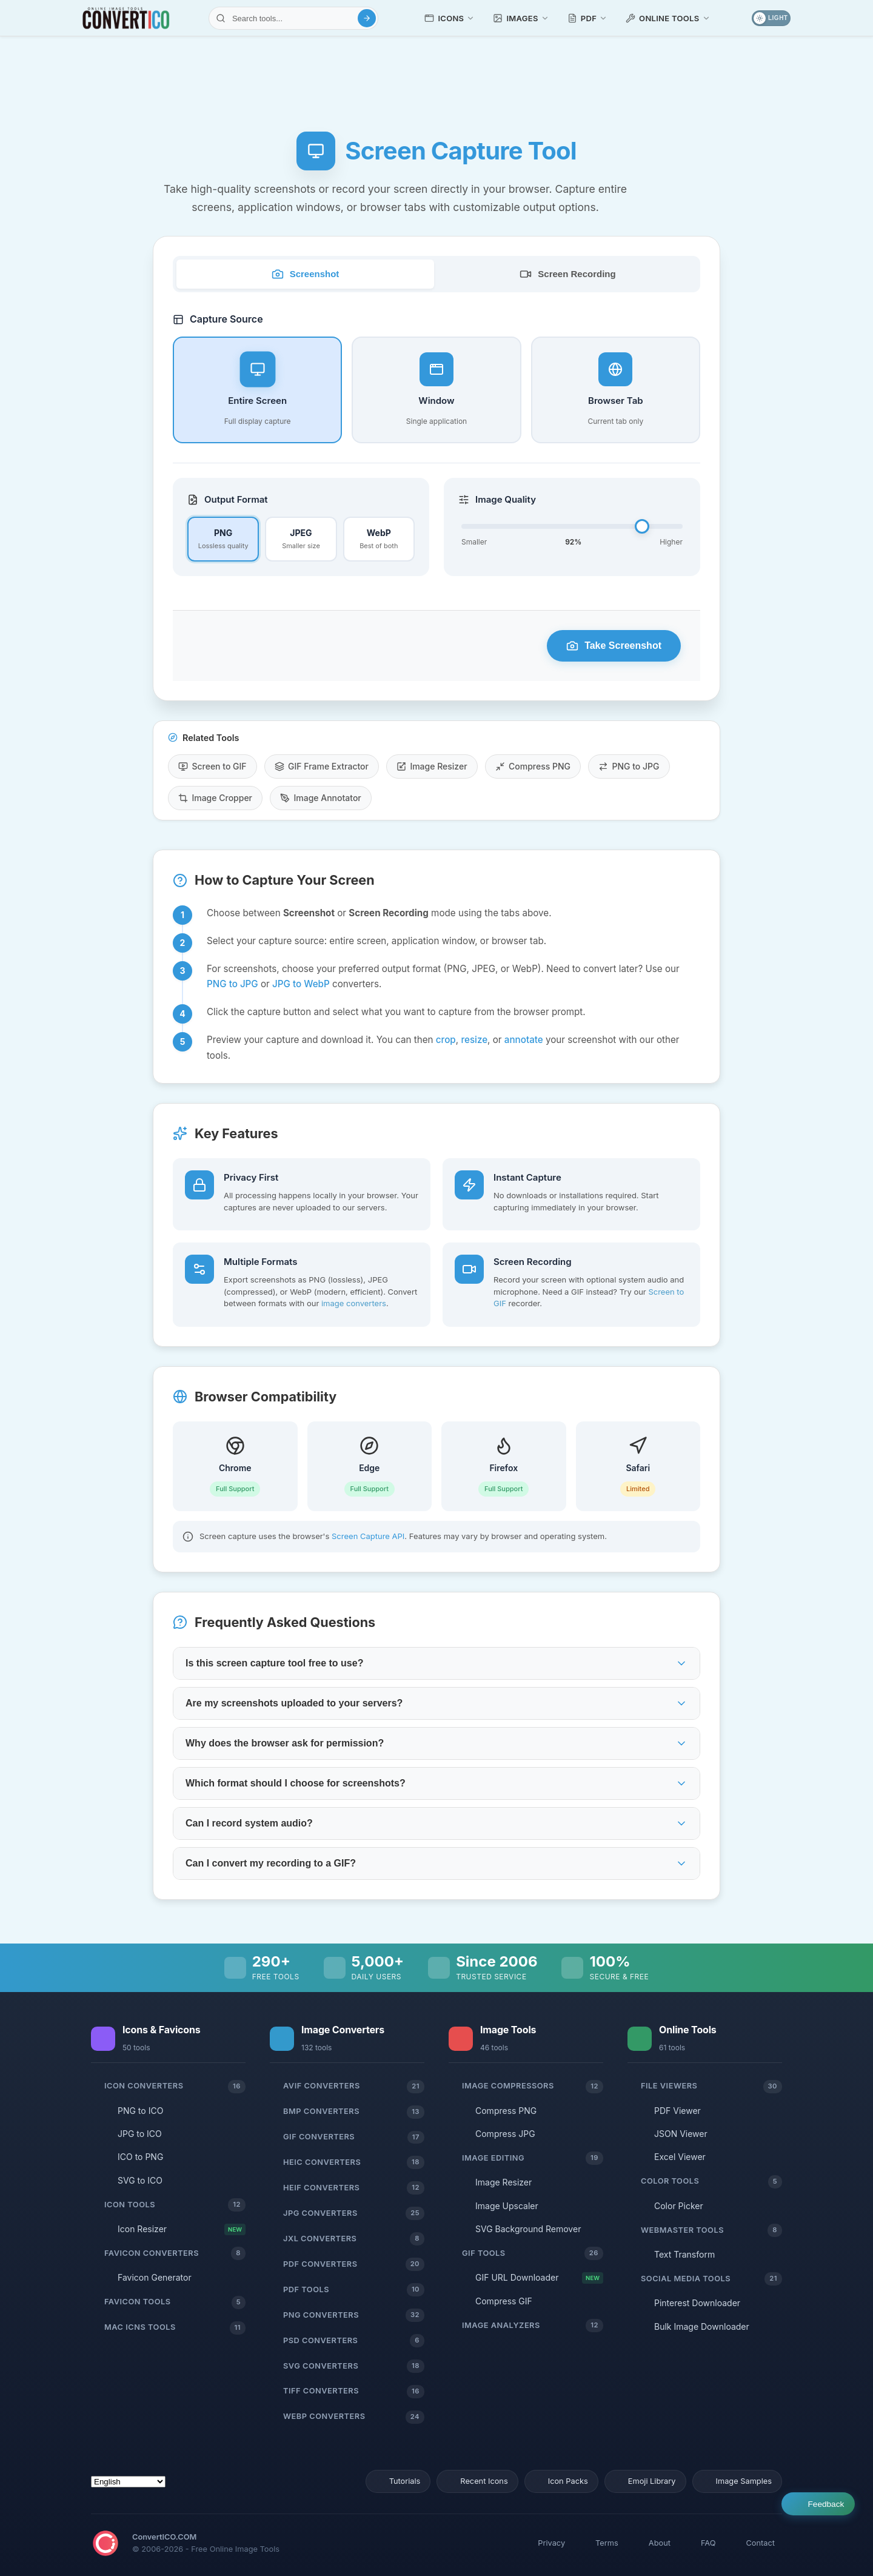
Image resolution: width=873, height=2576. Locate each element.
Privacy (545, 2542)
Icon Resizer (175, 2229)
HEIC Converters (347, 2162)
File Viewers (704, 2086)
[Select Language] (128, 2481)
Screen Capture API (368, 1536)
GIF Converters (347, 2137)
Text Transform (678, 2254)
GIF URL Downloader (532, 2278)
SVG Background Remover (521, 2229)
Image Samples (737, 2481)
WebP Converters (347, 2417)
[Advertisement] (436, 76)
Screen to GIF (212, 766)
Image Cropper (215, 798)
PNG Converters (347, 2315)
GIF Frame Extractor (322, 766)
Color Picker (672, 2206)
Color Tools (704, 2182)
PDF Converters (347, 2264)
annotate (523, 1039)
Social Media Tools (704, 2279)
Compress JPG (498, 2133)
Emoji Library (645, 2481)
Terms (600, 2542)
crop (446, 1039)
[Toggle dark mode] (771, 18)
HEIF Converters (347, 2188)
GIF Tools (526, 2253)
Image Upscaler (500, 2206)
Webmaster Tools (704, 2230)
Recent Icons (477, 2481)
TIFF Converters (347, 2391)
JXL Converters (347, 2239)
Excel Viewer (673, 2157)
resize (474, 1039)
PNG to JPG (628, 766)
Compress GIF (497, 2301)
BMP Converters (347, 2112)
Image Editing (526, 2158)
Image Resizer (431, 766)
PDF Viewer (671, 2110)
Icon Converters (168, 2086)
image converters (353, 1303)
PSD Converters (347, 2340)
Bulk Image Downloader (695, 2326)
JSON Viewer (674, 2133)
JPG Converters (347, 2213)
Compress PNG (532, 766)
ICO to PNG (133, 2157)
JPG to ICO (133, 2133)
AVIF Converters (347, 2086)
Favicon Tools (168, 2302)
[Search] (367, 18)
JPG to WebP (301, 984)
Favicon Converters (168, 2253)
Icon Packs (561, 2481)
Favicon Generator (148, 2277)
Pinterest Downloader (690, 2303)
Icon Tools (168, 2205)
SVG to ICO (133, 2180)
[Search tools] (293, 18)
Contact (754, 2542)
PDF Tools (347, 2289)
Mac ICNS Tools (168, 2328)
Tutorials (398, 2481)
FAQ (702, 2542)
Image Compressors (526, 2086)
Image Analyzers (526, 2325)
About (654, 2542)
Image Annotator (320, 798)
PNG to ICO (133, 2110)
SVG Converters (347, 2366)
